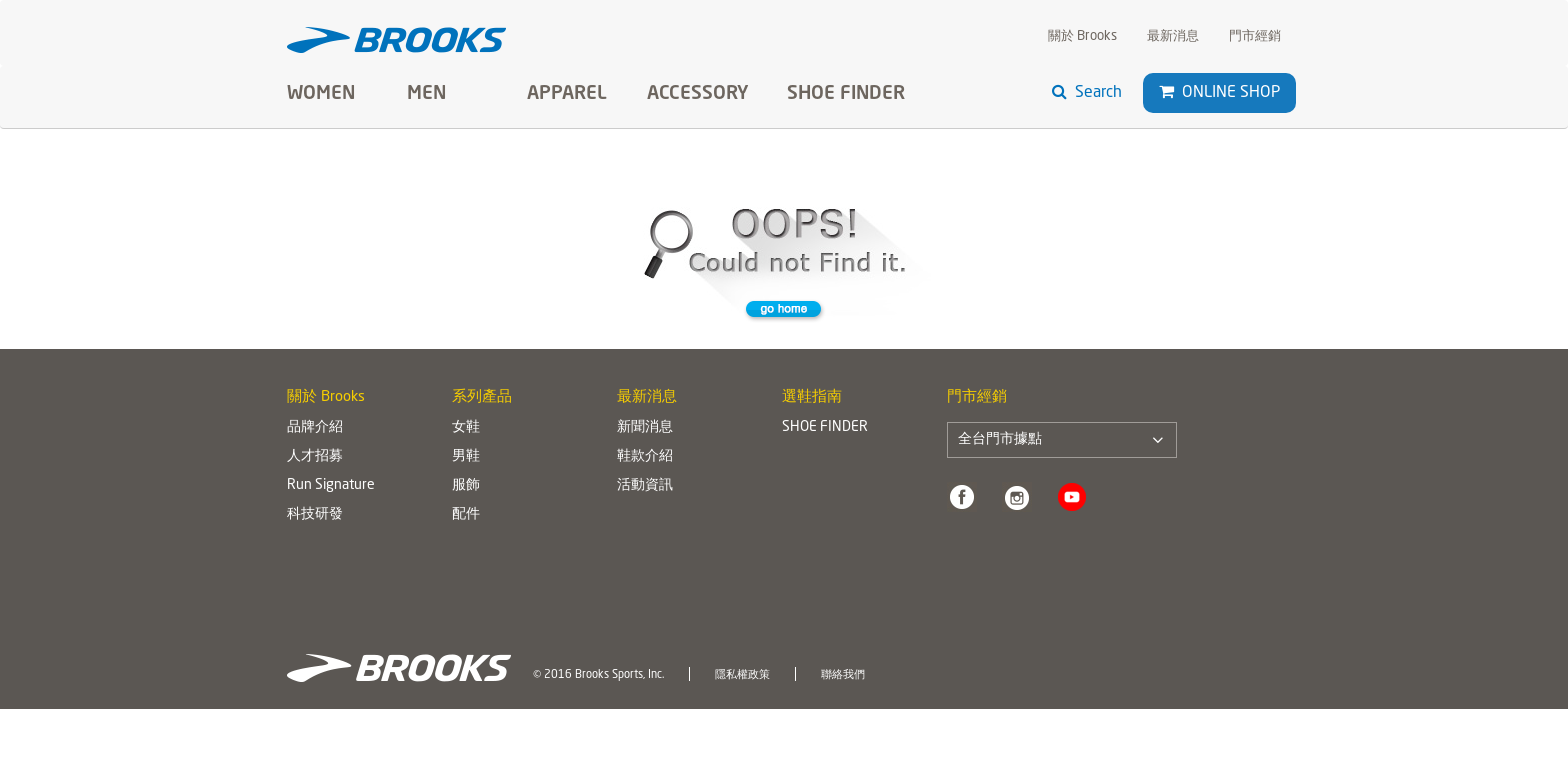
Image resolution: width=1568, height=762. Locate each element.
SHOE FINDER (846, 94)
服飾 (466, 485)
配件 (466, 514)
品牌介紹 (315, 427)
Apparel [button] (567, 94)
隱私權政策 (742, 675)
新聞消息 (645, 427)
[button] (1166, 92)
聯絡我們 (843, 675)
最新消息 (1173, 36)
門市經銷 (1255, 36)
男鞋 (466, 456)
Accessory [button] (698, 94)
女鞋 (466, 427)
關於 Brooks (1082, 36)
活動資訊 (645, 485)
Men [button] (426, 94)
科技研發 (315, 514)
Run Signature (331, 485)
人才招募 (315, 456)
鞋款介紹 (645, 456)
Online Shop (1219, 92)
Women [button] (321, 94)
